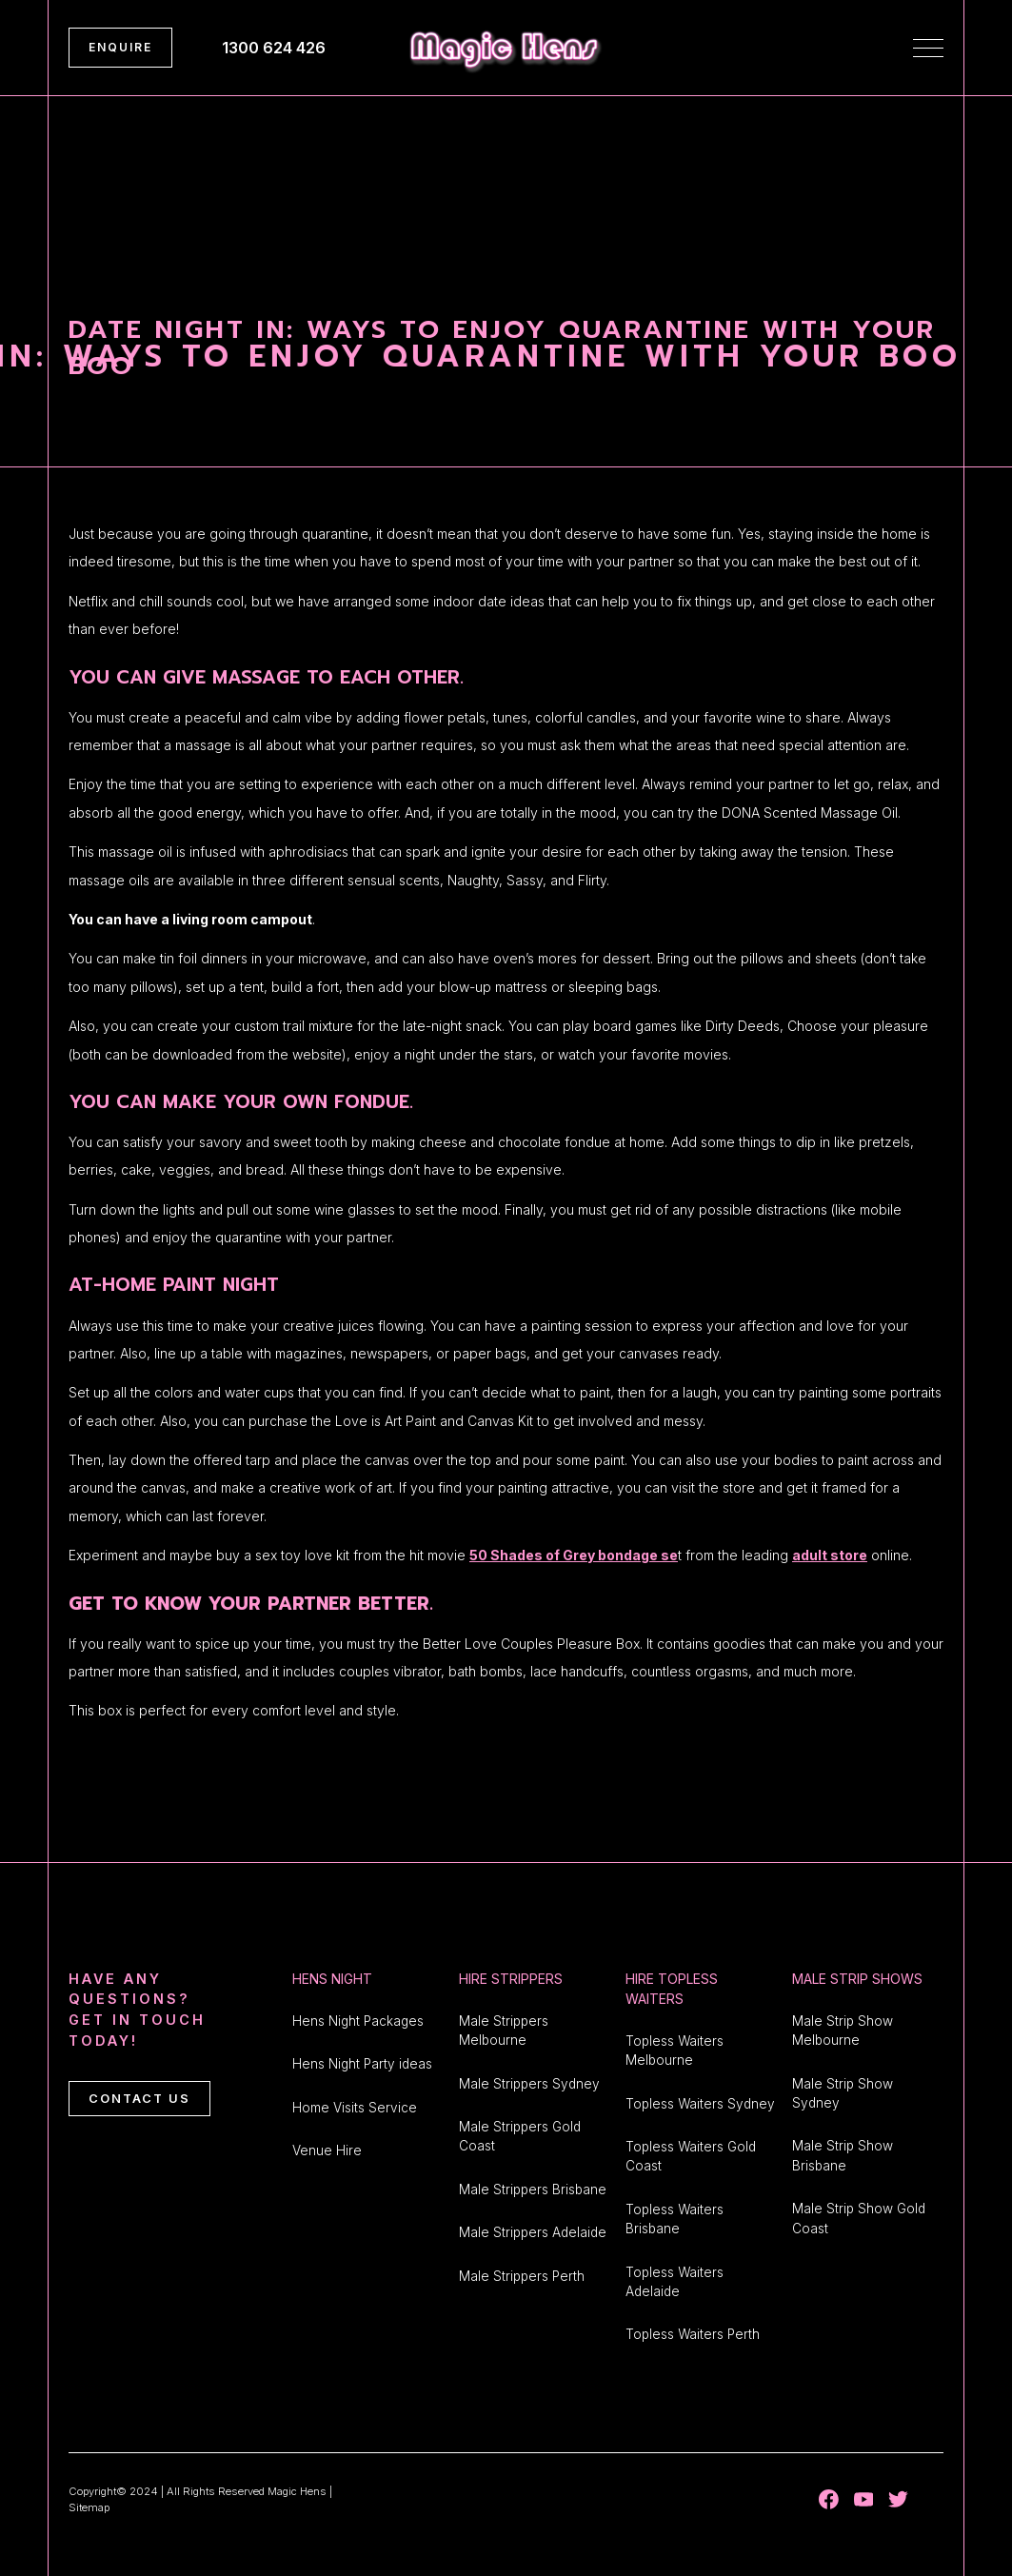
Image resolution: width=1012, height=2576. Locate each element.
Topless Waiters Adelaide (674, 2282)
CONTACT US (139, 2098)
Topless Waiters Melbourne (674, 2050)
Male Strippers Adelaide (532, 2232)
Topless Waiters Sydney (700, 2103)
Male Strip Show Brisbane (842, 2155)
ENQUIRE (120, 47)
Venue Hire (327, 2150)
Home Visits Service (354, 2107)
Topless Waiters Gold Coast (690, 2156)
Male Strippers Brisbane (532, 2189)
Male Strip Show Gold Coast (858, 2218)
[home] (506, 47)
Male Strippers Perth (522, 2276)
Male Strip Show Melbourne (842, 2030)
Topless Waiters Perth (692, 2334)
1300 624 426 (274, 47)
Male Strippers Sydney (529, 2083)
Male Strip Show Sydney (842, 2093)
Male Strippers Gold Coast (520, 2136)
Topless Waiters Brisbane (674, 2219)
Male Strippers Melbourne (503, 2030)
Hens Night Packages (358, 2021)
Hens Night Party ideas (362, 2063)
